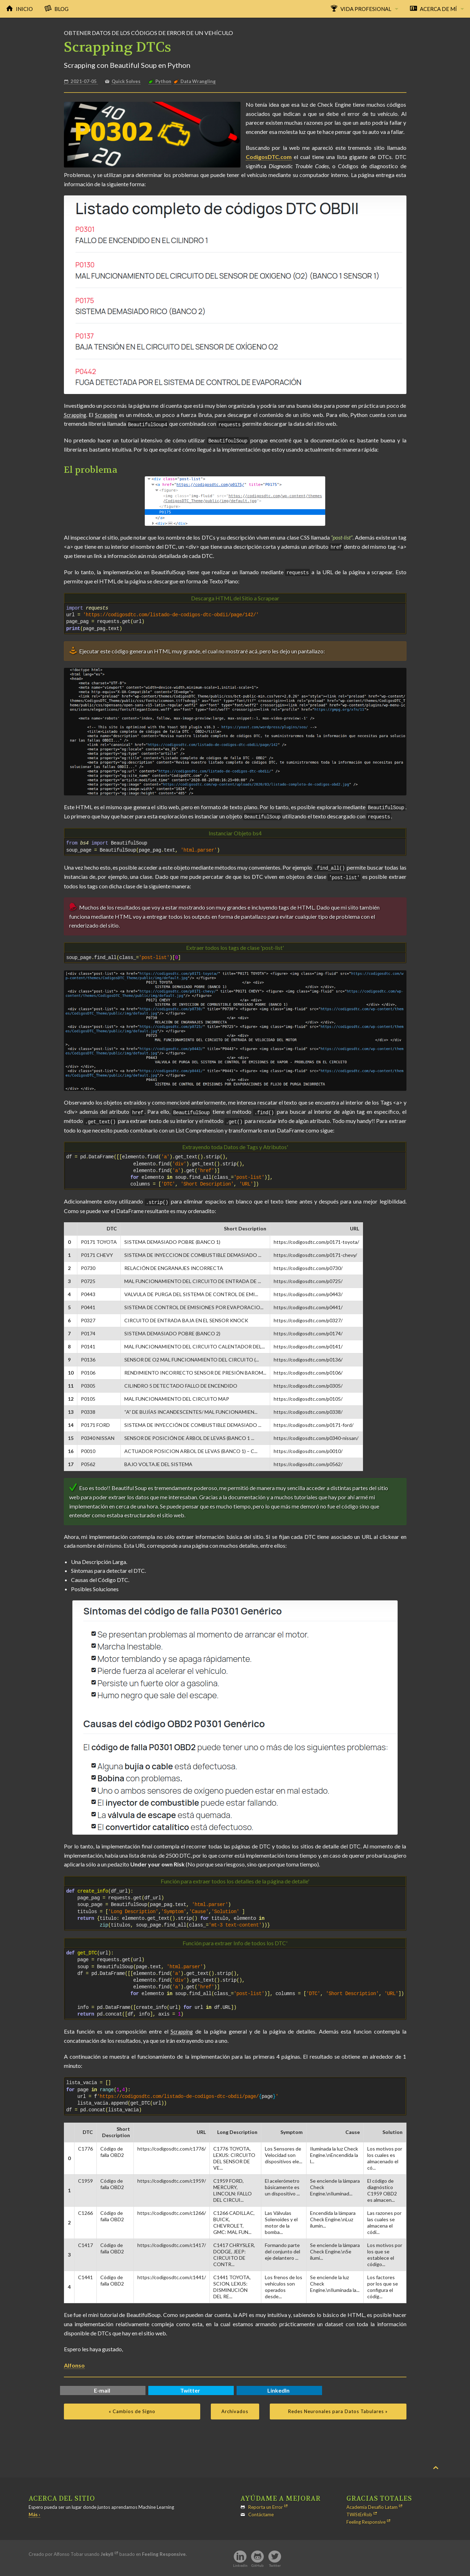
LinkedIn (278, 2387)
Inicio (24, 9)
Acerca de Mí (438, 9)
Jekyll (107, 2551)
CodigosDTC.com (269, 156)
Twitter (190, 2387)
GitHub (257, 2562)
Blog (61, 9)
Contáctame (261, 2511)
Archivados (234, 2408)
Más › (34, 2511)
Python (163, 81)
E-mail (102, 2387)
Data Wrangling (198, 81)
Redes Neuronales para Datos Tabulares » (338, 2408)
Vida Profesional (365, 9)
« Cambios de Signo (132, 2408)
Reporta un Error (265, 2504)
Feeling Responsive (366, 2519)
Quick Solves (126, 81)
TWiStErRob (359, 2511)
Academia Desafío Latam (372, 2504)
